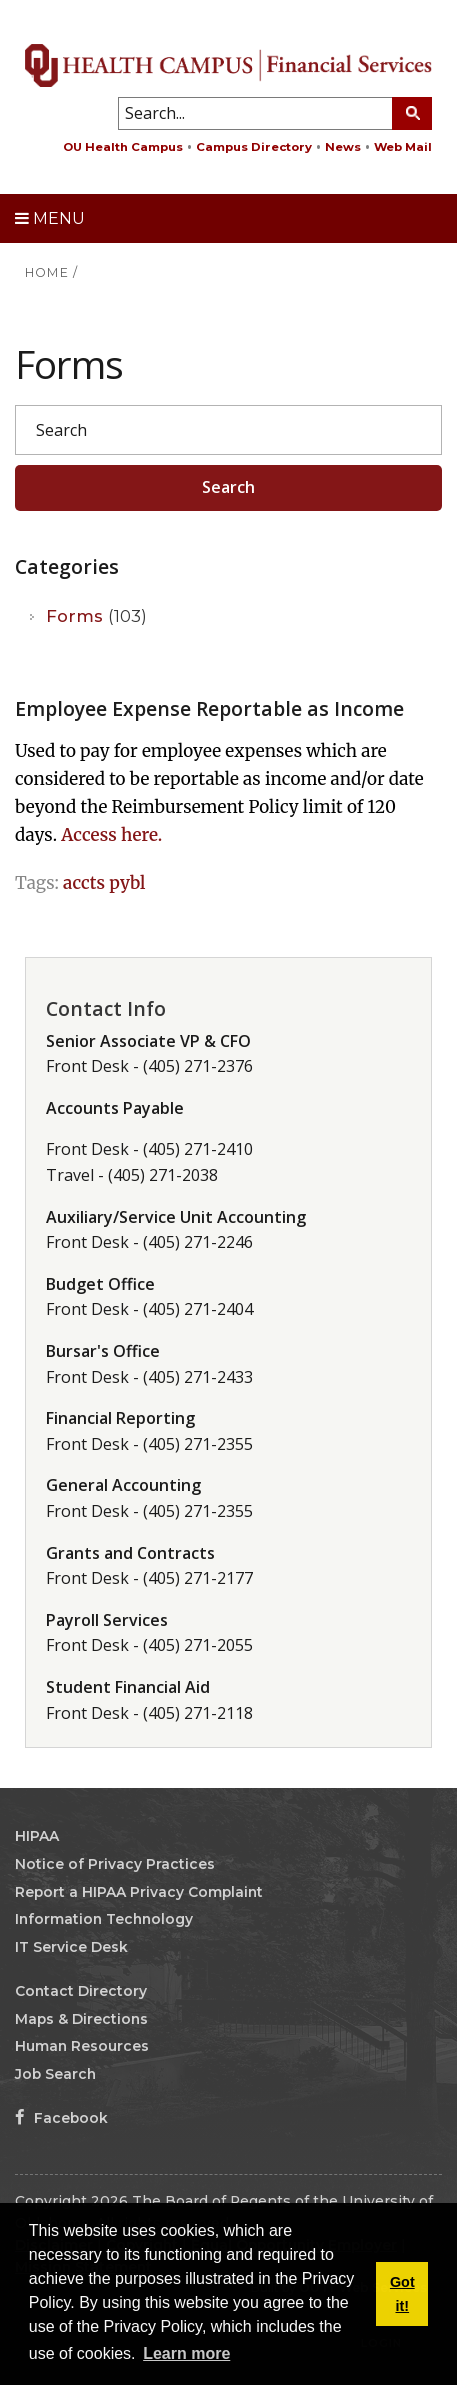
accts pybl (104, 883)
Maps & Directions (81, 2019)
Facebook (61, 2118)
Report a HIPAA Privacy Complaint (139, 1892)
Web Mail (403, 147)
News (343, 147)
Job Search (55, 2074)
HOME (47, 272)
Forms (96, 616)
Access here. (111, 835)
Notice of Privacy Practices (115, 1864)
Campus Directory (254, 147)
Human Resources (82, 2046)
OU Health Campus (123, 147)
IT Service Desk (71, 1947)
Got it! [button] (402, 2294)
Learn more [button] (186, 2353)
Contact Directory (81, 1991)
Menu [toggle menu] (50, 218)
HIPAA (37, 1836)
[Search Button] (412, 113)
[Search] (228, 430)
